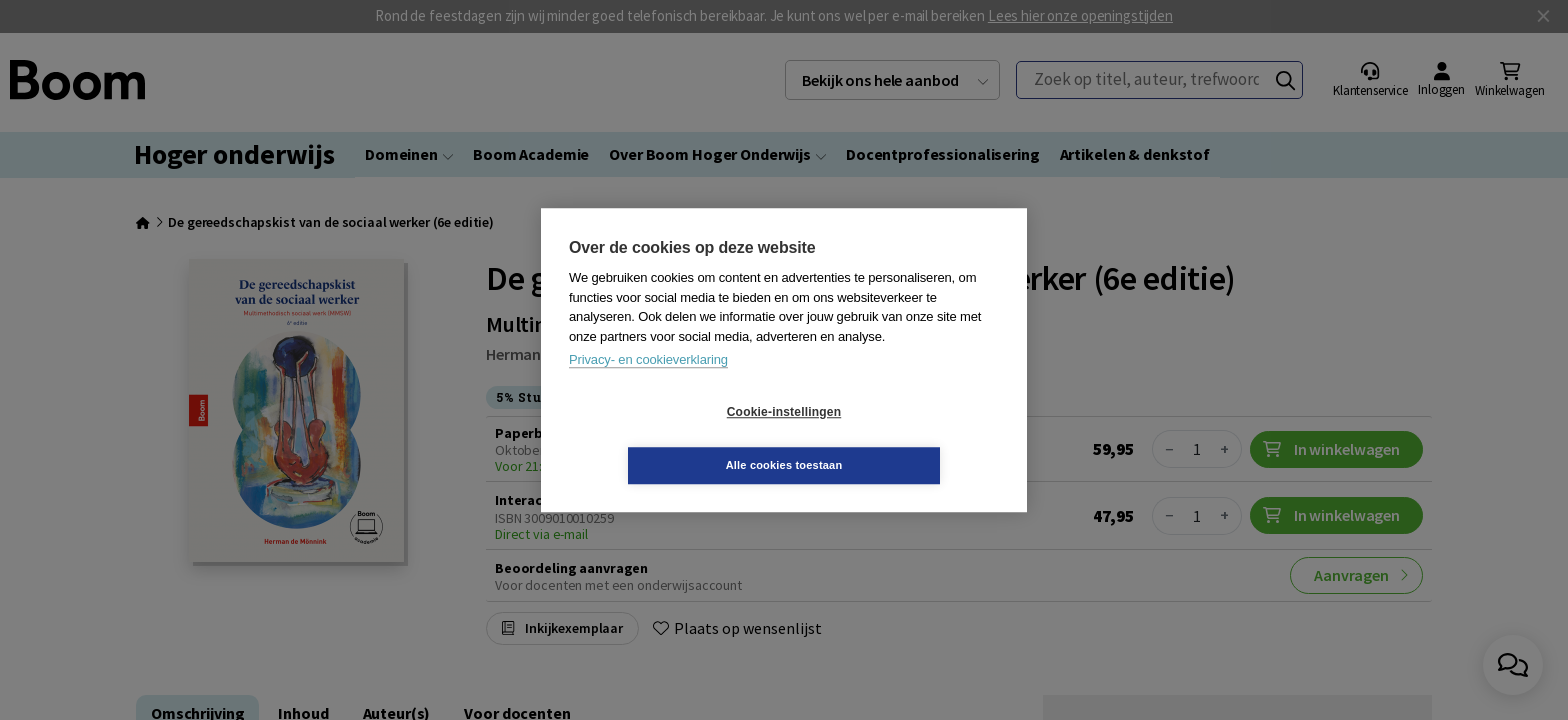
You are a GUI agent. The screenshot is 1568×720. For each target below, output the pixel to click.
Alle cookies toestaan (903, 438)
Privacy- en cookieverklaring (648, 386)
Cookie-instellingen (665, 439)
